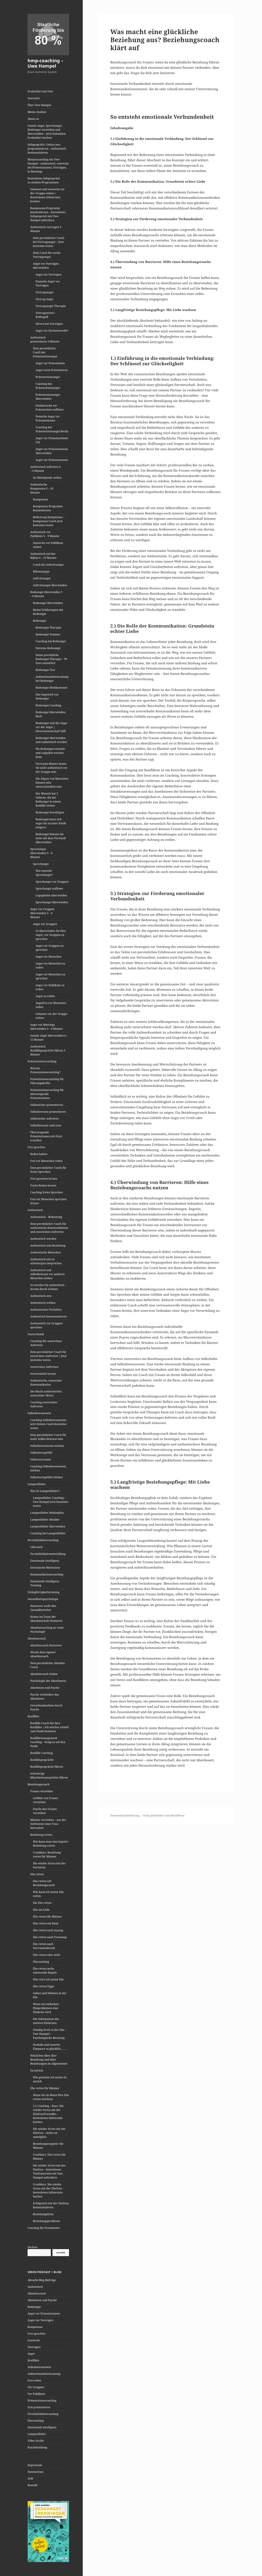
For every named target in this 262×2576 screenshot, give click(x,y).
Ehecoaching (41, 1962)
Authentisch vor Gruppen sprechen (46, 1325)
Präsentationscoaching (42, 1061)
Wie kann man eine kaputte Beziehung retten (50, 1843)
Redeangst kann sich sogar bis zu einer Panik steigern (51, 823)
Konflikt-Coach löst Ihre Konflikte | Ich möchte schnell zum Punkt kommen (49, 1727)
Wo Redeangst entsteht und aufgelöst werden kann (50, 753)
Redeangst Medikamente (51, 687)
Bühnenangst (41, 571)
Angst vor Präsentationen (52, 460)
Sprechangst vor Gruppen (52, 881)
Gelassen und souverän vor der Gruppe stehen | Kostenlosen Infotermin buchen (47, 195)
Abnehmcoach (37, 1638)
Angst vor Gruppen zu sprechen (49, 948)
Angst (31, 2354)
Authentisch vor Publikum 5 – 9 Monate (44, 534)
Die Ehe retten (42, 1903)
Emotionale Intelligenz (44, 1561)
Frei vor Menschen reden (46, 1161)
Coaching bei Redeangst (51, 641)
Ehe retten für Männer (47, 1916)
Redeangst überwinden (48, 603)
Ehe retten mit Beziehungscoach (44, 1883)
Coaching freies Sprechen (46, 1192)
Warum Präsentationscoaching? (45, 1070)
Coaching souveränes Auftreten (43, 1404)
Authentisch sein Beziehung (48, 1245)
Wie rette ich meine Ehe (48, 1979)
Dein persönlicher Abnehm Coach (47, 1665)
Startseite (34, 98)
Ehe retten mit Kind (45, 1923)
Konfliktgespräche (42, 1760)
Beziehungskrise (43, 2214)
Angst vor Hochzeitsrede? (52, 330)
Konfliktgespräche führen (46, 1766)
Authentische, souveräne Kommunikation (46, 1382)
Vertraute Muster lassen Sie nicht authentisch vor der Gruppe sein (51, 768)
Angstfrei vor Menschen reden (51, 1005)
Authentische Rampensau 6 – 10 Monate (41, 488)
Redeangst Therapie (48, 627)
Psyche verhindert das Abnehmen (44, 1696)
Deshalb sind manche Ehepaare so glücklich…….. (50, 2047)
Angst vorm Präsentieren (52, 370)
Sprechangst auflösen (49, 888)
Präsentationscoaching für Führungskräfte (47, 1081)
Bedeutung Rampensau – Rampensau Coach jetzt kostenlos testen (48, 521)
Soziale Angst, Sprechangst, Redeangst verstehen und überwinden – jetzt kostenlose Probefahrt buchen (47, 132)
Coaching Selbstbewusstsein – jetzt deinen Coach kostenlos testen (49, 1424)
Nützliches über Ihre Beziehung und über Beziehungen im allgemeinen (48, 2059)
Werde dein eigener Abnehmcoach (43, 1654)
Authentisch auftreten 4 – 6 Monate (45, 469)
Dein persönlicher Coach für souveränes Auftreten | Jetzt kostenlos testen (48, 1356)
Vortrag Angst (44, 299)
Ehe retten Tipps (43, 1986)
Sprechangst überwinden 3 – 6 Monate (41, 853)
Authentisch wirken (42, 1303)
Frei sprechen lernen (43, 1178)
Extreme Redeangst (48, 648)
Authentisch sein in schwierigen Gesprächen (46, 1261)
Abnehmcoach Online (44, 1674)
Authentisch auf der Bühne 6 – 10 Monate (43, 556)
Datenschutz (35, 2472)
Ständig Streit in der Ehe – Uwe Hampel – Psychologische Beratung (49, 2034)
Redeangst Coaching (48, 705)
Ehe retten (37, 1874)
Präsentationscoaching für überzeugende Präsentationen (47, 1094)
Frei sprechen (36, 1147)
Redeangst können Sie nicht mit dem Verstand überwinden (51, 838)
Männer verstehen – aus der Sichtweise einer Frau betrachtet (48, 1824)
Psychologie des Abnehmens (48, 1681)
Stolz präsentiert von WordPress (163, 1815)
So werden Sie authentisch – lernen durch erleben (48, 1287)
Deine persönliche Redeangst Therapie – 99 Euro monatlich (51, 659)
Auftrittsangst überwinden (50, 585)
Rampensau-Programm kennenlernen (48, 508)
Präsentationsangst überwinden (48, 397)
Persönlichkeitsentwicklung (48, 1554)
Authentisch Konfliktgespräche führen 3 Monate (47, 1050)
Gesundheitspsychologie (43, 1599)
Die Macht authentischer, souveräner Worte (46, 1393)
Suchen (32, 2247)
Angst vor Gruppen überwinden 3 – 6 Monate (42, 913)
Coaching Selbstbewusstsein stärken (48, 1468)
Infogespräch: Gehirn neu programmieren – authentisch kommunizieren (47, 148)
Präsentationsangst (48, 377)
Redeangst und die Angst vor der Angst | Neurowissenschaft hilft (51, 727)
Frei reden (34, 2380)
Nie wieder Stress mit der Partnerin (49, 1865)
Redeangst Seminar (48, 634)
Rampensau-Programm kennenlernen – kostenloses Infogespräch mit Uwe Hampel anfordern (48, 214)
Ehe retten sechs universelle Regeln (45, 1970)
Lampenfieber (37, 1484)
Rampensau (40, 499)
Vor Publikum (36, 2394)
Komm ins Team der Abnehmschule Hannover (46, 1619)
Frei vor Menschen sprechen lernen (48, 1201)
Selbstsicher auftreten (44, 1118)
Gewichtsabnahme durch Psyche (46, 1707)
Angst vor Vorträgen (48, 274)
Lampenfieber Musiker (45, 1519)
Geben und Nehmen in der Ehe (50, 1995)
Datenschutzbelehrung (125, 1815)
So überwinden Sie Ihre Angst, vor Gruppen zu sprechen (51, 935)
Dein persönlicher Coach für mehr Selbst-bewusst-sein (48, 1437)
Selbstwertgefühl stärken (46, 1477)
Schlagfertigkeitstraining (43, 1592)
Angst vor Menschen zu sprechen (50, 976)
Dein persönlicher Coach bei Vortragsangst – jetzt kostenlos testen (48, 242)
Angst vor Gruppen (45, 924)
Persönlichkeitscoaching (43, 1540)
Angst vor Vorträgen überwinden (46, 266)
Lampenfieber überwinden (47, 1526)
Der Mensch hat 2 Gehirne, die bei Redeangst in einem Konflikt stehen (48, 799)
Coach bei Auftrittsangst (48, 564)
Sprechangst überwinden (52, 902)
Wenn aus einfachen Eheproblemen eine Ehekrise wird (46, 2008)
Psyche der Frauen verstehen (45, 1811)
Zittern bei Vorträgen (49, 324)
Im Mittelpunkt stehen (47, 477)
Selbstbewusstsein (39, 1413)
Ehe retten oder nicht (46, 1955)
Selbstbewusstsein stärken (47, 1446)
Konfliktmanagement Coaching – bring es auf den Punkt (47, 1742)
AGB (30, 2478)
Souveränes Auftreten (44, 1367)
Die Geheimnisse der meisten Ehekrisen (46, 2021)
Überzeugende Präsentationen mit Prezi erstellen (46, 1136)
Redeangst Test (45, 670)
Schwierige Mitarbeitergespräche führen (49, 1775)
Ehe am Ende (41, 1910)
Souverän (34, 2340)
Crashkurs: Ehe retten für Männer (49, 2156)
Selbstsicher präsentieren (46, 1105)
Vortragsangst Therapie (51, 306)
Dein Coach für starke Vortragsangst (47, 255)
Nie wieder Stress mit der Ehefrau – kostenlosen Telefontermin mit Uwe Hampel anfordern (49, 2171)
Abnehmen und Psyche (44, 1688)
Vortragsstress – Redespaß (46, 315)
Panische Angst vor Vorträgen (48, 283)
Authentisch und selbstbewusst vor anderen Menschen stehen (47, 1274)
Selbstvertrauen (40, 1459)
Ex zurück (36, 2070)
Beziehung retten (41, 1835)
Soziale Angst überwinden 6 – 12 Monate (49, 1037)
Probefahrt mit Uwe (40, 91)
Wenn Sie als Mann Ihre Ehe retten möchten (51, 2097)
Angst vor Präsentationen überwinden (52, 451)
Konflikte (33, 1716)
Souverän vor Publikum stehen (48, 545)
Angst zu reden (45, 996)
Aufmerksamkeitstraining (44, 2374)
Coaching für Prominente (44, 2228)
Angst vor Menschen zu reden (50, 965)
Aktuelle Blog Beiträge (42, 2280)
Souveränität (36, 1334)
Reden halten (38, 1154)
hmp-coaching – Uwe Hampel (45, 63)
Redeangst (39, 621)
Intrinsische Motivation (45, 1567)
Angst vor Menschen (48, 956)
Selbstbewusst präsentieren (48, 1112)
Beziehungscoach (38, 1784)
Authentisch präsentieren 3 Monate (44, 339)
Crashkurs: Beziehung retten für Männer (47, 1854)
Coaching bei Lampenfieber (48, 1533)
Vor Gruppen (36, 2387)
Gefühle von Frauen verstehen (45, 1800)
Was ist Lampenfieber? (45, 1491)
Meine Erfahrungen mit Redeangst (48, 612)
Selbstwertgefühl (41, 1452)
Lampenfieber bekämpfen (47, 1513)
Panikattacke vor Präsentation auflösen (49, 407)
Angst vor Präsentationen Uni (52, 440)
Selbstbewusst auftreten (45, 1125)
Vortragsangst (44, 292)
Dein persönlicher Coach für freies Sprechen (48, 1170)
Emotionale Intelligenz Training (44, 1583)
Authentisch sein (40, 1296)
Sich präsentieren (39, 2407)
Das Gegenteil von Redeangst (47, 696)
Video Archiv (36, 2440)
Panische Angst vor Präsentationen (48, 418)
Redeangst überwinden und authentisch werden (51, 740)
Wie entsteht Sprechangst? (44, 873)
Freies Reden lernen (43, 1185)
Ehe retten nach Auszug (48, 1930)
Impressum (35, 2465)
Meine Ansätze (37, 112)
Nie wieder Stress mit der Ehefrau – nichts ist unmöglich (49, 2133)
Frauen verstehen (41, 1791)
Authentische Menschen (45, 1252)
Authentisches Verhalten (46, 1309)
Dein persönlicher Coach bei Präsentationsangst (45, 352)
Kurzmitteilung (37, 2447)
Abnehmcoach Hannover (46, 1645)
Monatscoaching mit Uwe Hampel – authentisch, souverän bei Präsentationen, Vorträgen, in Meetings (48, 165)
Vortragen (34, 2347)
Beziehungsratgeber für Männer (48, 2146)
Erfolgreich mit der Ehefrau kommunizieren (51, 2205)
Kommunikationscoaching (46, 1574)
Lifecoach (36, 1547)
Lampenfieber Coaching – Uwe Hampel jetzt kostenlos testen (50, 1502)
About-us (33, 119)
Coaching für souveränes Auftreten (46, 1343)
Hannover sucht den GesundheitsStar (43, 1608)
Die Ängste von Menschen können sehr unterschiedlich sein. (52, 782)
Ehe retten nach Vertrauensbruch (44, 1946)
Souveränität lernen (43, 1373)
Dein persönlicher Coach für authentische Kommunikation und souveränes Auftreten (49, 1228)
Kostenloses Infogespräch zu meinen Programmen (44, 180)
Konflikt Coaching (41, 1753)
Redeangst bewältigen (50, 812)
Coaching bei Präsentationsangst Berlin (52, 429)
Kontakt (33, 2485)
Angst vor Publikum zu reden (50, 987)
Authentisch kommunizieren (48, 1316)
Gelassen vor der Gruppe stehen (51, 1016)
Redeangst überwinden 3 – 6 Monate (46, 594)
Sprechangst (41, 864)
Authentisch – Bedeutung (46, 1217)
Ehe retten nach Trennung (50, 1937)
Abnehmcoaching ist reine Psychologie (47, 1629)
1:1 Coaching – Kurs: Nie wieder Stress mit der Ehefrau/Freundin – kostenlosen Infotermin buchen (48, 2114)
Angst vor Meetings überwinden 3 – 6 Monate (46, 1027)
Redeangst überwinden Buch (51, 714)
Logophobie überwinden (51, 895)
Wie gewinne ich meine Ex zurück (50, 2079)
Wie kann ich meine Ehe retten (48, 1894)
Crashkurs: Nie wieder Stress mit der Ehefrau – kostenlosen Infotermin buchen (48, 2190)
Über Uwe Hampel (39, 105)
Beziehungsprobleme (46, 2221)
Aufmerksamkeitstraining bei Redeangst (52, 679)
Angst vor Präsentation (50, 363)
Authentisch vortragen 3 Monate (45, 229)
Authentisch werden (43, 1238)
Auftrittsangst (42, 578)
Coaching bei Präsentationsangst (48, 386)
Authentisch (35, 1210)
